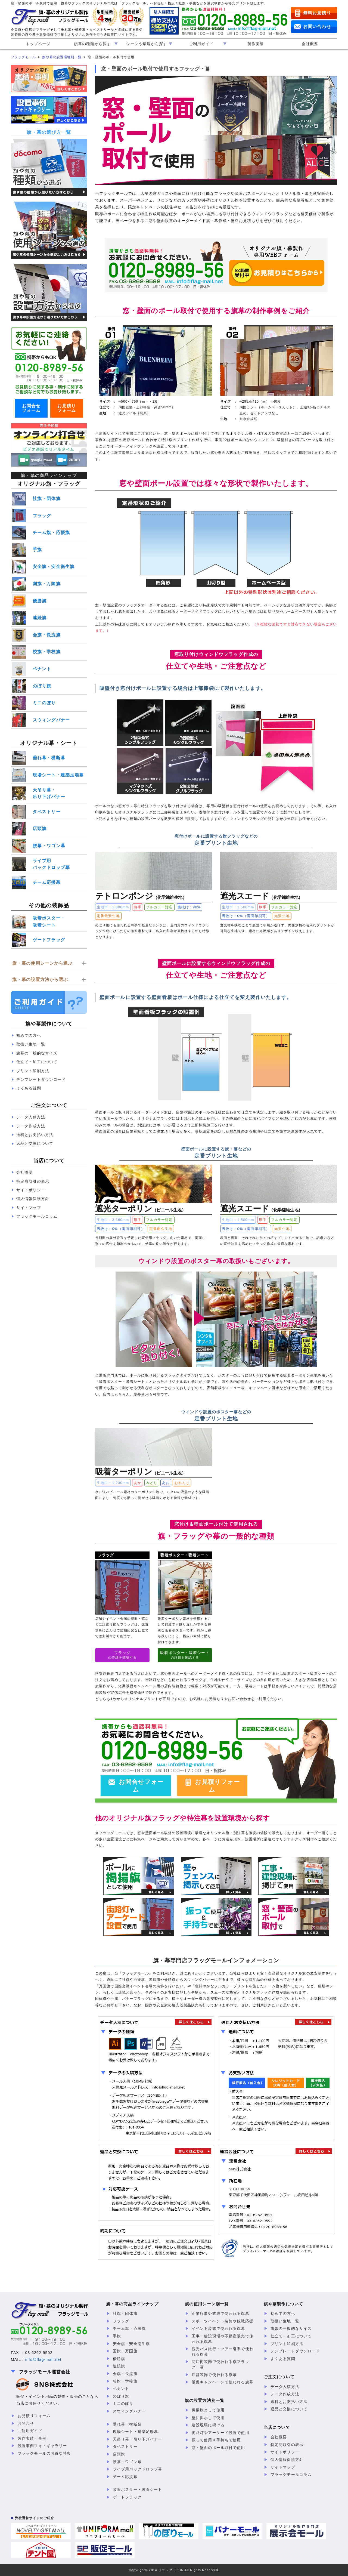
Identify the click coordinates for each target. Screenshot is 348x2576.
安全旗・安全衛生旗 (53, 566)
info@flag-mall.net (43, 2359)
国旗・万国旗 (47, 583)
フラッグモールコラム (36, 1216)
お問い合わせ (317, 26)
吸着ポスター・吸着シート (49, 921)
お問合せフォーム (141, 1785)
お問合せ (26, 2423)
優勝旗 (39, 601)
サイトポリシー (30, 1190)
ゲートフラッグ (49, 939)
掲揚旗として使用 (208, 2410)
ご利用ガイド (30, 2431)
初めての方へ (28, 1035)
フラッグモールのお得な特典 (44, 2453)
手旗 (37, 549)
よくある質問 (28, 1088)
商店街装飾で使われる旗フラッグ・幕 (220, 2364)
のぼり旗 (42, 686)
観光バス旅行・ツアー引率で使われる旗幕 (222, 2351)
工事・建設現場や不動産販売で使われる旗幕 (222, 2339)
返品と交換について (34, 1143)
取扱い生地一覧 (30, 1044)
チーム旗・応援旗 (51, 532)
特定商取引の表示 (32, 1181)
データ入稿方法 (30, 1117)
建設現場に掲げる (208, 2425)
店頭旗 (39, 828)
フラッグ (42, 515)
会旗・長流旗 (47, 635)
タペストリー (47, 811)
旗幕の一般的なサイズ (36, 1053)
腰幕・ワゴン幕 (49, 845)
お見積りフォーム (217, 1785)
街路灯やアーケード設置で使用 (220, 2432)
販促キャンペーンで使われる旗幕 (222, 2382)
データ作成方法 (30, 1126)
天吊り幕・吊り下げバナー (49, 793)
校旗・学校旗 (47, 651)
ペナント (42, 669)
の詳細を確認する (122, 1654)
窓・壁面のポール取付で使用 (218, 2447)
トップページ (38, 44)
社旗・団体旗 (47, 498)
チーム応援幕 (47, 882)
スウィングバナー (51, 720)
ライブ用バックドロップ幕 (51, 864)
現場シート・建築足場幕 (58, 775)
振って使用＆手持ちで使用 (216, 2440)
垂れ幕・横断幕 (49, 757)
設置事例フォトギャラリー (42, 2446)
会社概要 (310, 44)
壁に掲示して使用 (208, 2417)
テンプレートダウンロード (41, 1079)
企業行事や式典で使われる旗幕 (220, 2313)
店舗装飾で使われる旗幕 (214, 2375)
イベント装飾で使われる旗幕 (218, 2328)
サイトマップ (28, 1207)
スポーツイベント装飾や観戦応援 (222, 2321)
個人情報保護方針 (32, 1198)
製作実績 (255, 44)
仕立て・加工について (36, 1062)
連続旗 (39, 617)
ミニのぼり (44, 703)
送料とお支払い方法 (34, 1135)
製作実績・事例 (32, 2438)
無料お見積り (317, 13)
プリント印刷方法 (32, 1071)
